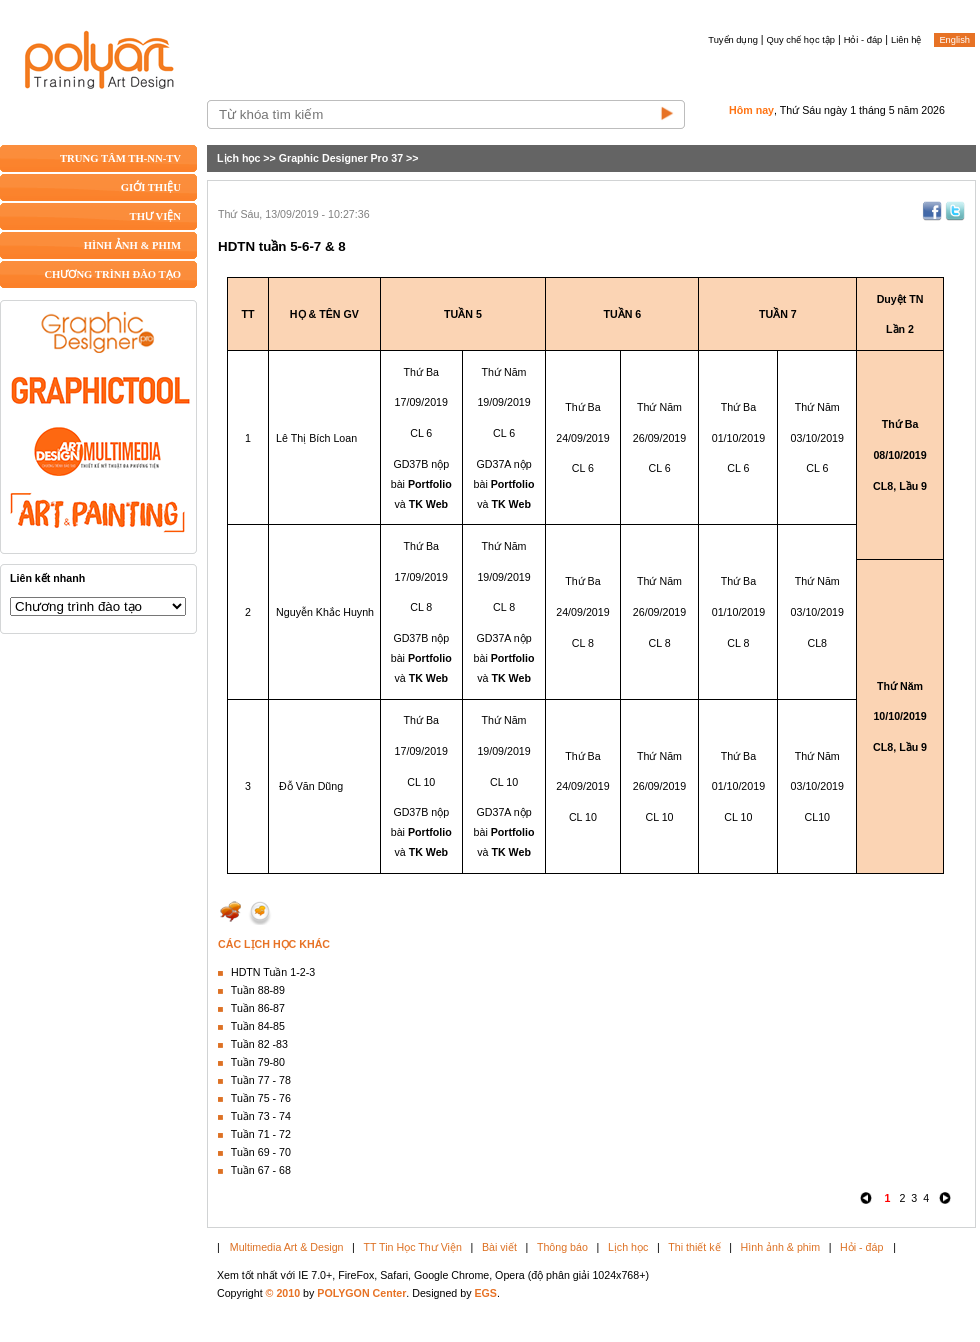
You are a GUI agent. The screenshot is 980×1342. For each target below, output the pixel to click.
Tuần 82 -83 (259, 1044)
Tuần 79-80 (258, 1062)
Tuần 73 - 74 (261, 1116)
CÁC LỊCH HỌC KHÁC (274, 944)
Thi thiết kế (694, 1247)
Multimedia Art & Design (287, 1247)
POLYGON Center (361, 1293)
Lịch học (238, 158)
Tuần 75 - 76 (261, 1098)
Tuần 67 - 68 (261, 1170)
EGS (485, 1293)
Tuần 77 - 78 (261, 1080)
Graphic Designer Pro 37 (341, 158)
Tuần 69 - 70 (261, 1152)
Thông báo (562, 1247)
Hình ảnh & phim (780, 1247)
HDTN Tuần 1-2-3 (273, 972)
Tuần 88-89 (258, 990)
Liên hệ (906, 40)
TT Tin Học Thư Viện (413, 1247)
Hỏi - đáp (863, 40)
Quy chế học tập (801, 40)
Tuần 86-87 (258, 1008)
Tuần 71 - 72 (261, 1134)
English (954, 40)
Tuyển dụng (733, 40)
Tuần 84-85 (258, 1026)
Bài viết (499, 1247)
